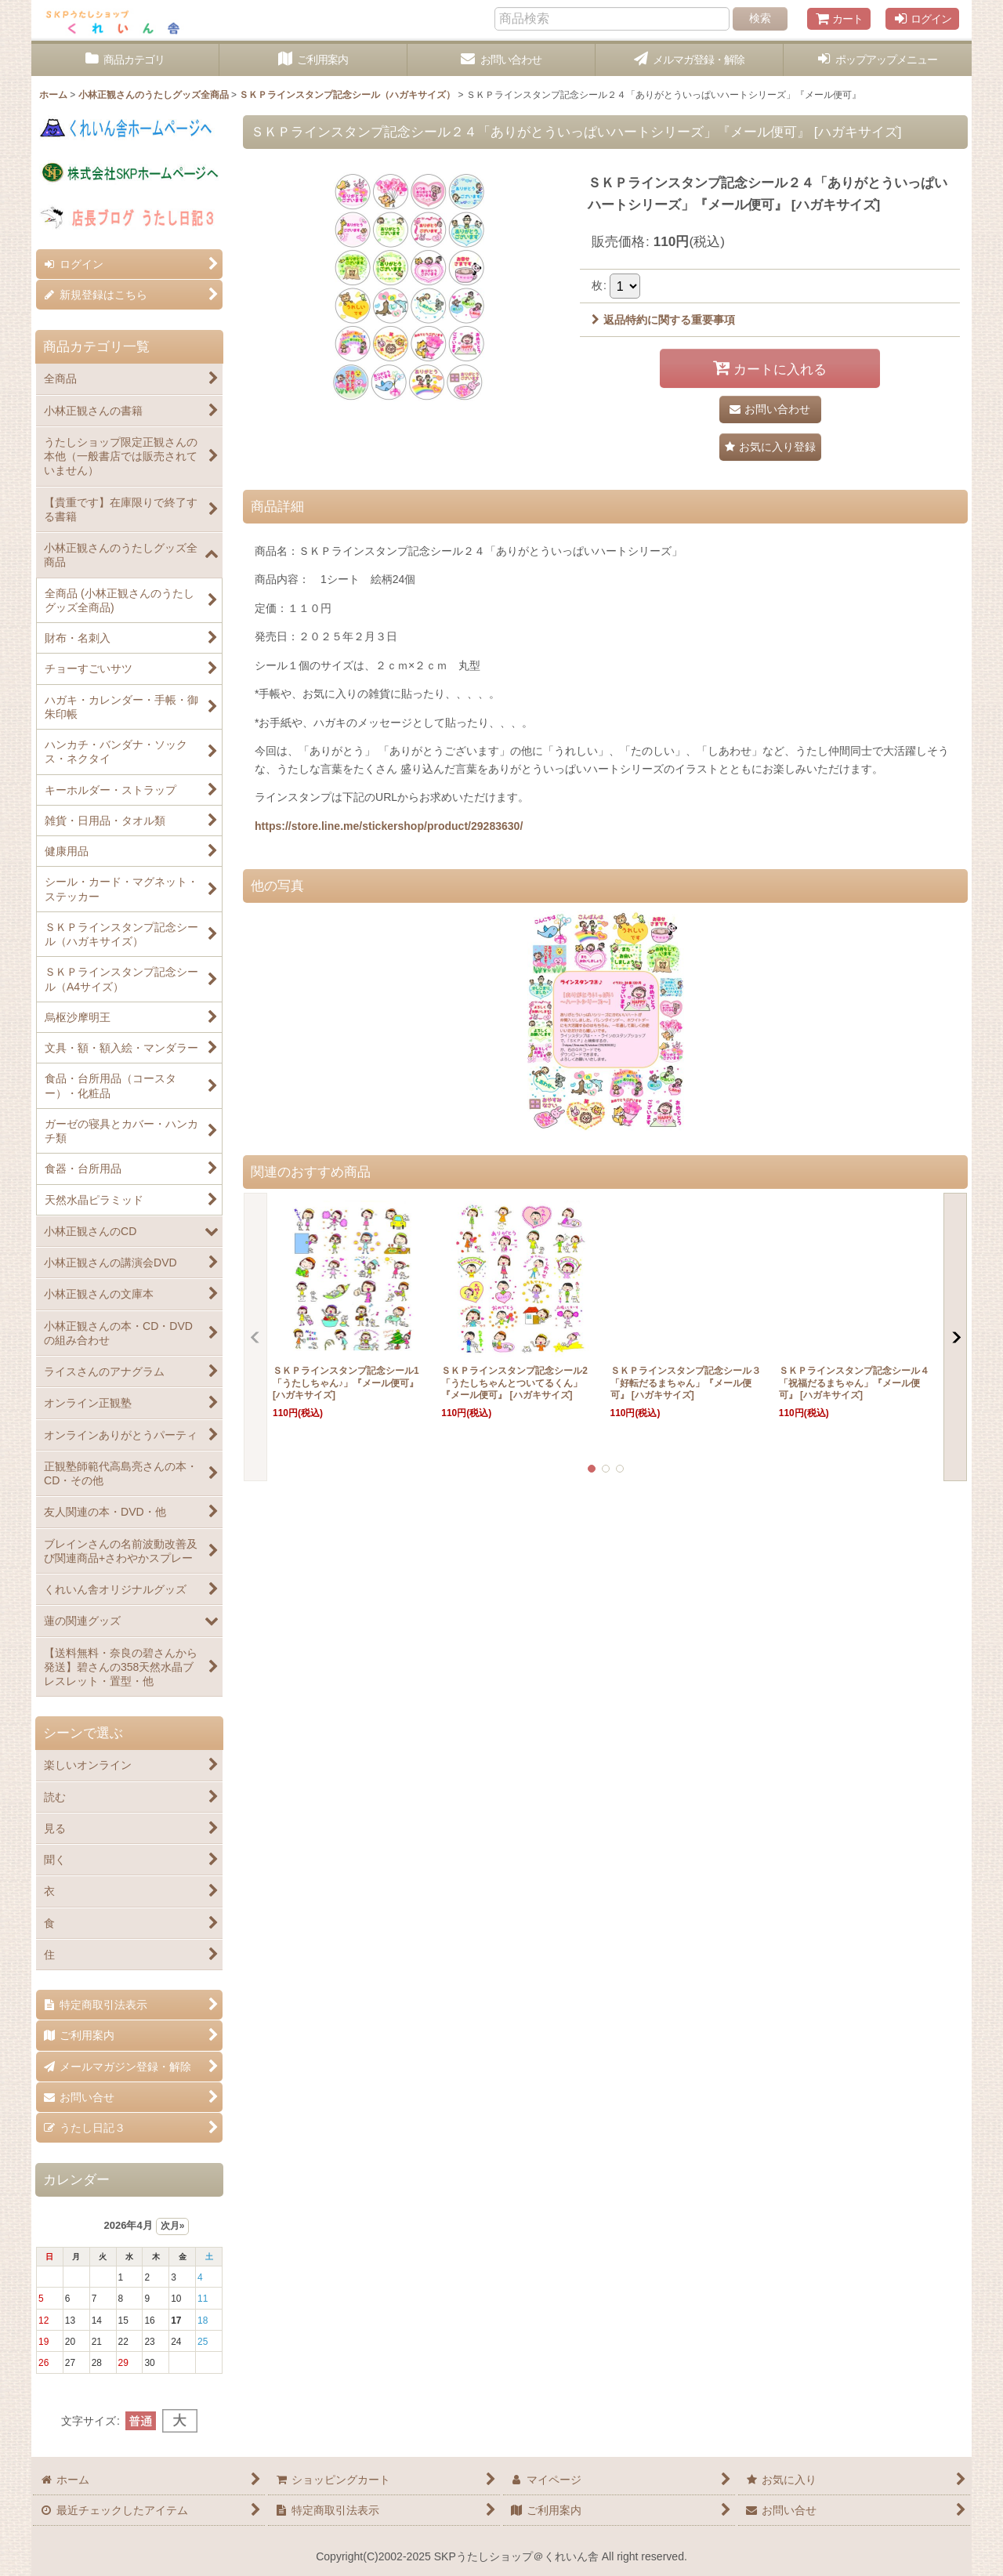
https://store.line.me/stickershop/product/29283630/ (389, 826)
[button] (878, 60)
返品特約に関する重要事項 (663, 319)
